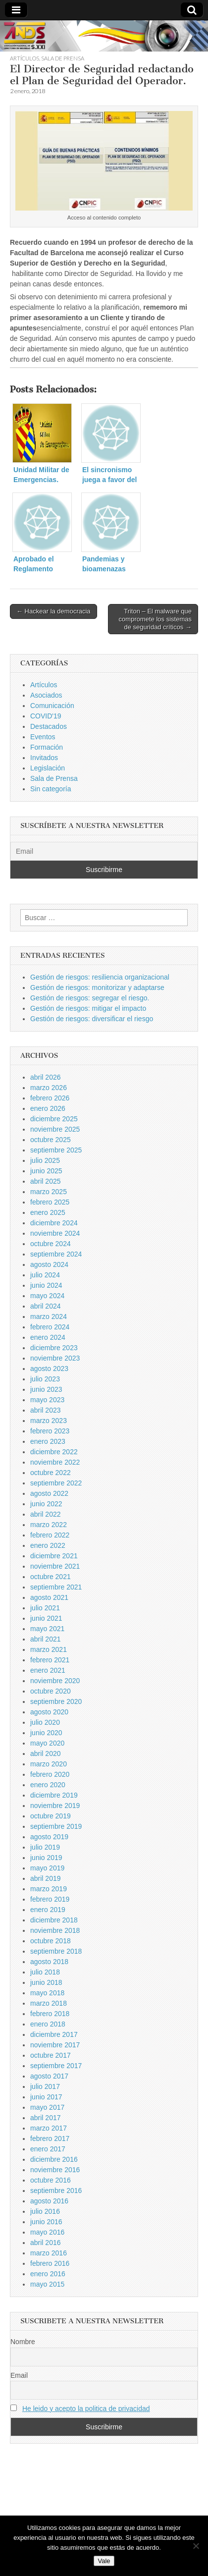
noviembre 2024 (55, 1233)
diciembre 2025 (54, 1119)
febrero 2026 (49, 1098)
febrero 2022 (49, 1535)
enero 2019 (47, 1910)
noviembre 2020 (55, 1681)
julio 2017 (45, 2086)
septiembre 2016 (56, 2190)
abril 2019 (45, 1878)
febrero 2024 (49, 1327)
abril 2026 (45, 1077)
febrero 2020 (49, 1774)
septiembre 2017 (56, 2066)
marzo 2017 (48, 2128)
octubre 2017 (50, 2055)
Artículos (24, 58)
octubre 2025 (50, 1140)
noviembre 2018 (55, 1930)
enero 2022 (47, 1545)
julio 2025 (45, 1160)
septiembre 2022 (56, 1483)
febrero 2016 (49, 2263)
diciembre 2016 (54, 2159)
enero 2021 (47, 1670)
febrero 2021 (49, 1660)
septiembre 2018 (56, 1951)
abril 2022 (45, 1514)
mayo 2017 (47, 2107)
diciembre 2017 (54, 2034)
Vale (104, 2561)
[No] (196, 2546)
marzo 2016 (48, 2253)
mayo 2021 (47, 1629)
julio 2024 (45, 1275)
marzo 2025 (48, 1192)
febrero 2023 (49, 1431)
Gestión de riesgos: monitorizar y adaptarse (97, 987)
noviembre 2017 (55, 2045)
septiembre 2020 (56, 1701)
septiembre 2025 (56, 1150)
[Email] (104, 851)
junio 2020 (46, 1733)
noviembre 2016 (55, 2170)
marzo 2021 (48, 1649)
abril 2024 (45, 1306)
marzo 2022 (48, 1525)
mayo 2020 (47, 1743)
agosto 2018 (49, 1962)
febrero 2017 (49, 2138)
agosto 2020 (49, 1712)
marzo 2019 (48, 1889)
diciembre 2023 (54, 1348)
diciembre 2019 (54, 1795)
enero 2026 (47, 1108)
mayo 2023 (47, 1400)
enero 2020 (47, 1785)
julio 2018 (45, 1972)
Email (19, 2375)
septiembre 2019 (56, 1826)
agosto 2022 (49, 1493)
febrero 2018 (49, 2014)
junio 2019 (46, 1858)
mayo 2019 (47, 1868)
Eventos (42, 737)
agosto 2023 (49, 1368)
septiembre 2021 (56, 1587)
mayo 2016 (47, 2232)
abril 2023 (45, 1410)
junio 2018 (46, 1982)
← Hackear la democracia (53, 611)
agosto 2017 (49, 2076)
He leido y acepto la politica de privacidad (86, 2408)
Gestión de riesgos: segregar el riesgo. (89, 998)
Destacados (48, 726)
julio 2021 (45, 1608)
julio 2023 (45, 1379)
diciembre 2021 (54, 1556)
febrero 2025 (49, 1202)
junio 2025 (46, 1171)
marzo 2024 (48, 1316)
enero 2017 (47, 2149)
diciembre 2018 (54, 1920)
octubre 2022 (50, 1473)
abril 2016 (45, 2243)
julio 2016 (45, 2211)
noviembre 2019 (55, 1805)
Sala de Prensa (62, 58)
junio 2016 (46, 2222)
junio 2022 (46, 1504)
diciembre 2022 (54, 1452)
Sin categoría (50, 789)
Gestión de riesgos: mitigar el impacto (88, 1008)
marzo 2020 (48, 1764)
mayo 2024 (47, 1296)
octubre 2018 (50, 1941)
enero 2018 (47, 2024)
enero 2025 (47, 1212)
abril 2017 (45, 2118)
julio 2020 (45, 1722)
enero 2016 (47, 2274)
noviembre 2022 (55, 1462)
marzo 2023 (48, 1421)
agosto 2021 (49, 1597)
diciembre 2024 (54, 1223)
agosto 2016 (49, 2201)
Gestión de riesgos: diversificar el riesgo (91, 1019)
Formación (46, 747)
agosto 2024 (49, 1264)
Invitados (44, 758)
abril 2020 (45, 1753)
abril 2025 (45, 1181)
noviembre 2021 (55, 1566)
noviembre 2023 (55, 1358)
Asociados (46, 695)
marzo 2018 (48, 2003)
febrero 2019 (49, 1899)
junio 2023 (46, 1389)
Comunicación (52, 706)
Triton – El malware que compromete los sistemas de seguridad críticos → (155, 618)
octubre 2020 (50, 1691)
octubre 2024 (50, 1244)
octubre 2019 (50, 1816)
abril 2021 (45, 1639)
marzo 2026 (48, 1088)
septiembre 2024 (56, 1254)
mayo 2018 (47, 1993)
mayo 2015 (47, 2284)
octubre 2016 (50, 2180)
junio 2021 (46, 1618)
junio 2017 (46, 2097)
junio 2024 (46, 1285)
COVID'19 (45, 716)
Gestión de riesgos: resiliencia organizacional (99, 977)
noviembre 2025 (55, 1129)
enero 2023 (47, 1441)
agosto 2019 (49, 1837)
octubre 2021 (50, 1577)
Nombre (22, 2342)
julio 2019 (45, 1847)
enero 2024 (47, 1337)
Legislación (47, 768)
